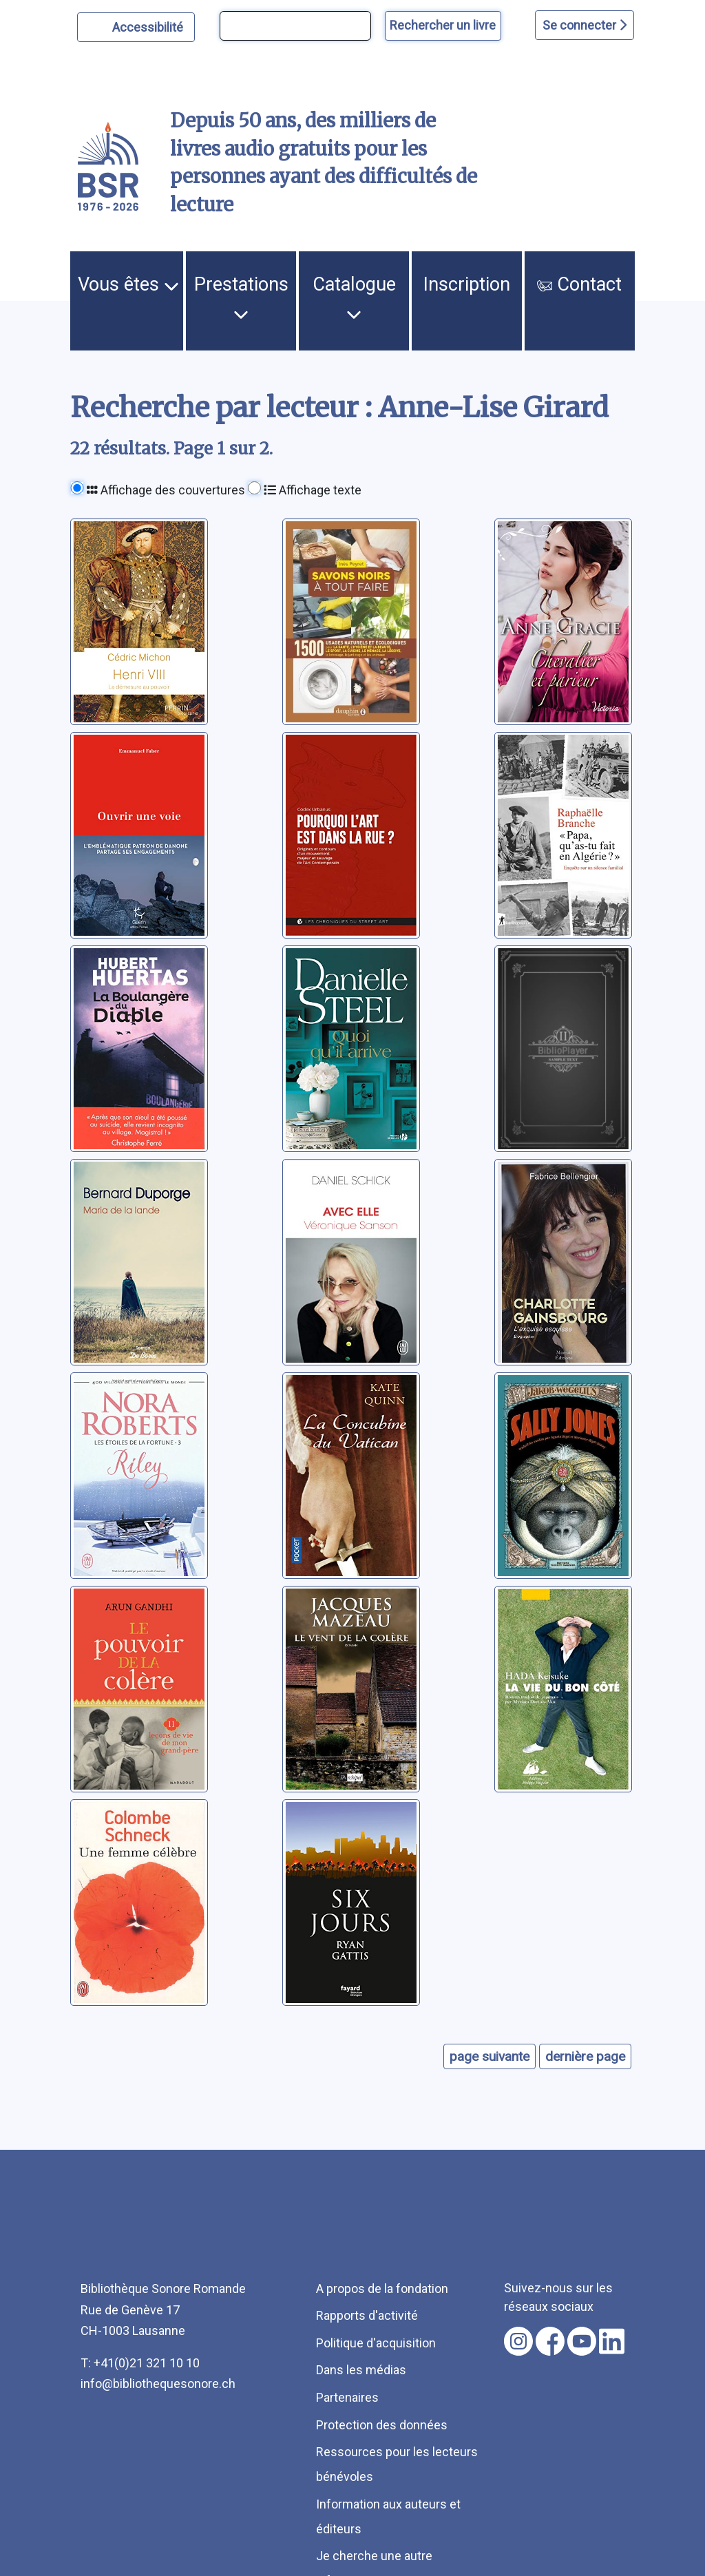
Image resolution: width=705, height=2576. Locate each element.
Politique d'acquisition (376, 2343)
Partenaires (347, 2397)
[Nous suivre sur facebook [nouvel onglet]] (550, 2341)
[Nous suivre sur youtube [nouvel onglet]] (581, 2341)
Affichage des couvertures (166, 490)
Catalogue (354, 297)
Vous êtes (128, 284)
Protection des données (382, 2425)
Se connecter (585, 25)
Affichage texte (312, 490)
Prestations (241, 297)
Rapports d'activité (367, 2315)
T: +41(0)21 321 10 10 (140, 2363)
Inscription (466, 284)
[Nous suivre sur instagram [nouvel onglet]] (518, 2341)
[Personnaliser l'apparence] (136, 27)
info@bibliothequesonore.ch (158, 2383)
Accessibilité (149, 25)
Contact (579, 284)
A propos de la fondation (382, 2288)
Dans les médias (361, 2370)
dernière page (585, 2056)
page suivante (489, 2056)
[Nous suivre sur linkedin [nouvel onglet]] (611, 2341)
